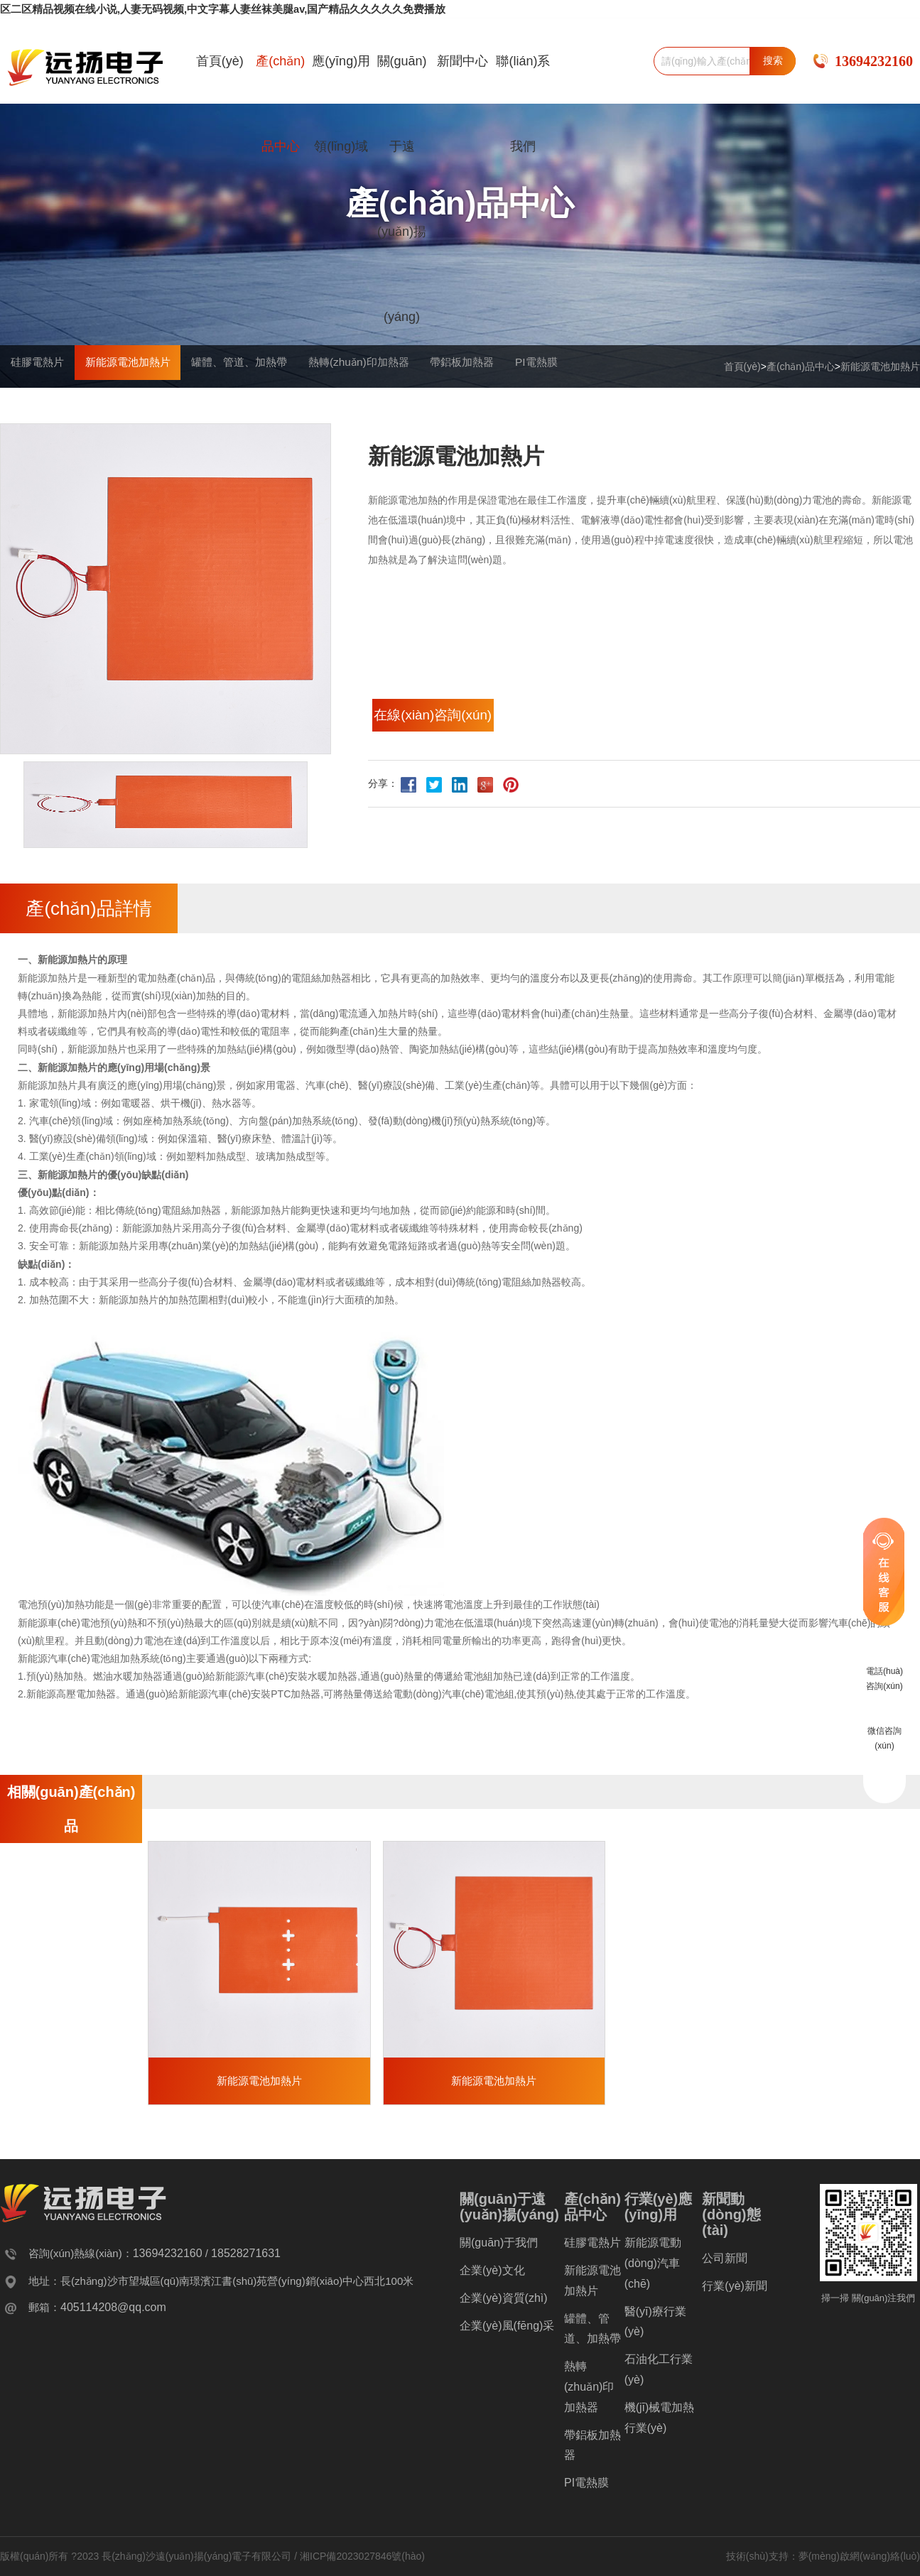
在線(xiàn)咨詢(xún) (454, 724)
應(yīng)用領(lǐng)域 (341, 103)
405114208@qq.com (113, 2313)
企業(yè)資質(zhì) (504, 2304)
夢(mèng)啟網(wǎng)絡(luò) (859, 2561)
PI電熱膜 (720, 408)
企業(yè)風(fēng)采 (507, 2331)
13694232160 (874, 60)
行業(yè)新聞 (734, 2292)
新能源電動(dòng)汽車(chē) (652, 2268)
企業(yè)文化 (492, 2276)
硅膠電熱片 (53, 408)
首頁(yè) (220, 60)
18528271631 (246, 2259)
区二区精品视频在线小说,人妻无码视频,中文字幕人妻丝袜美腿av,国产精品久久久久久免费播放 (208, 8)
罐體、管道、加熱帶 (323, 408)
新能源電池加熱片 (880, 365)
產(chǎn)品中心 (280, 103)
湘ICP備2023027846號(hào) (362, 2561)
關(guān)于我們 (499, 2248)
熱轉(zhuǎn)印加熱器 (477, 408)
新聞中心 (462, 60)
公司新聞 (724, 2264)
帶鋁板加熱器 (614, 408)
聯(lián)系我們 (523, 103)
